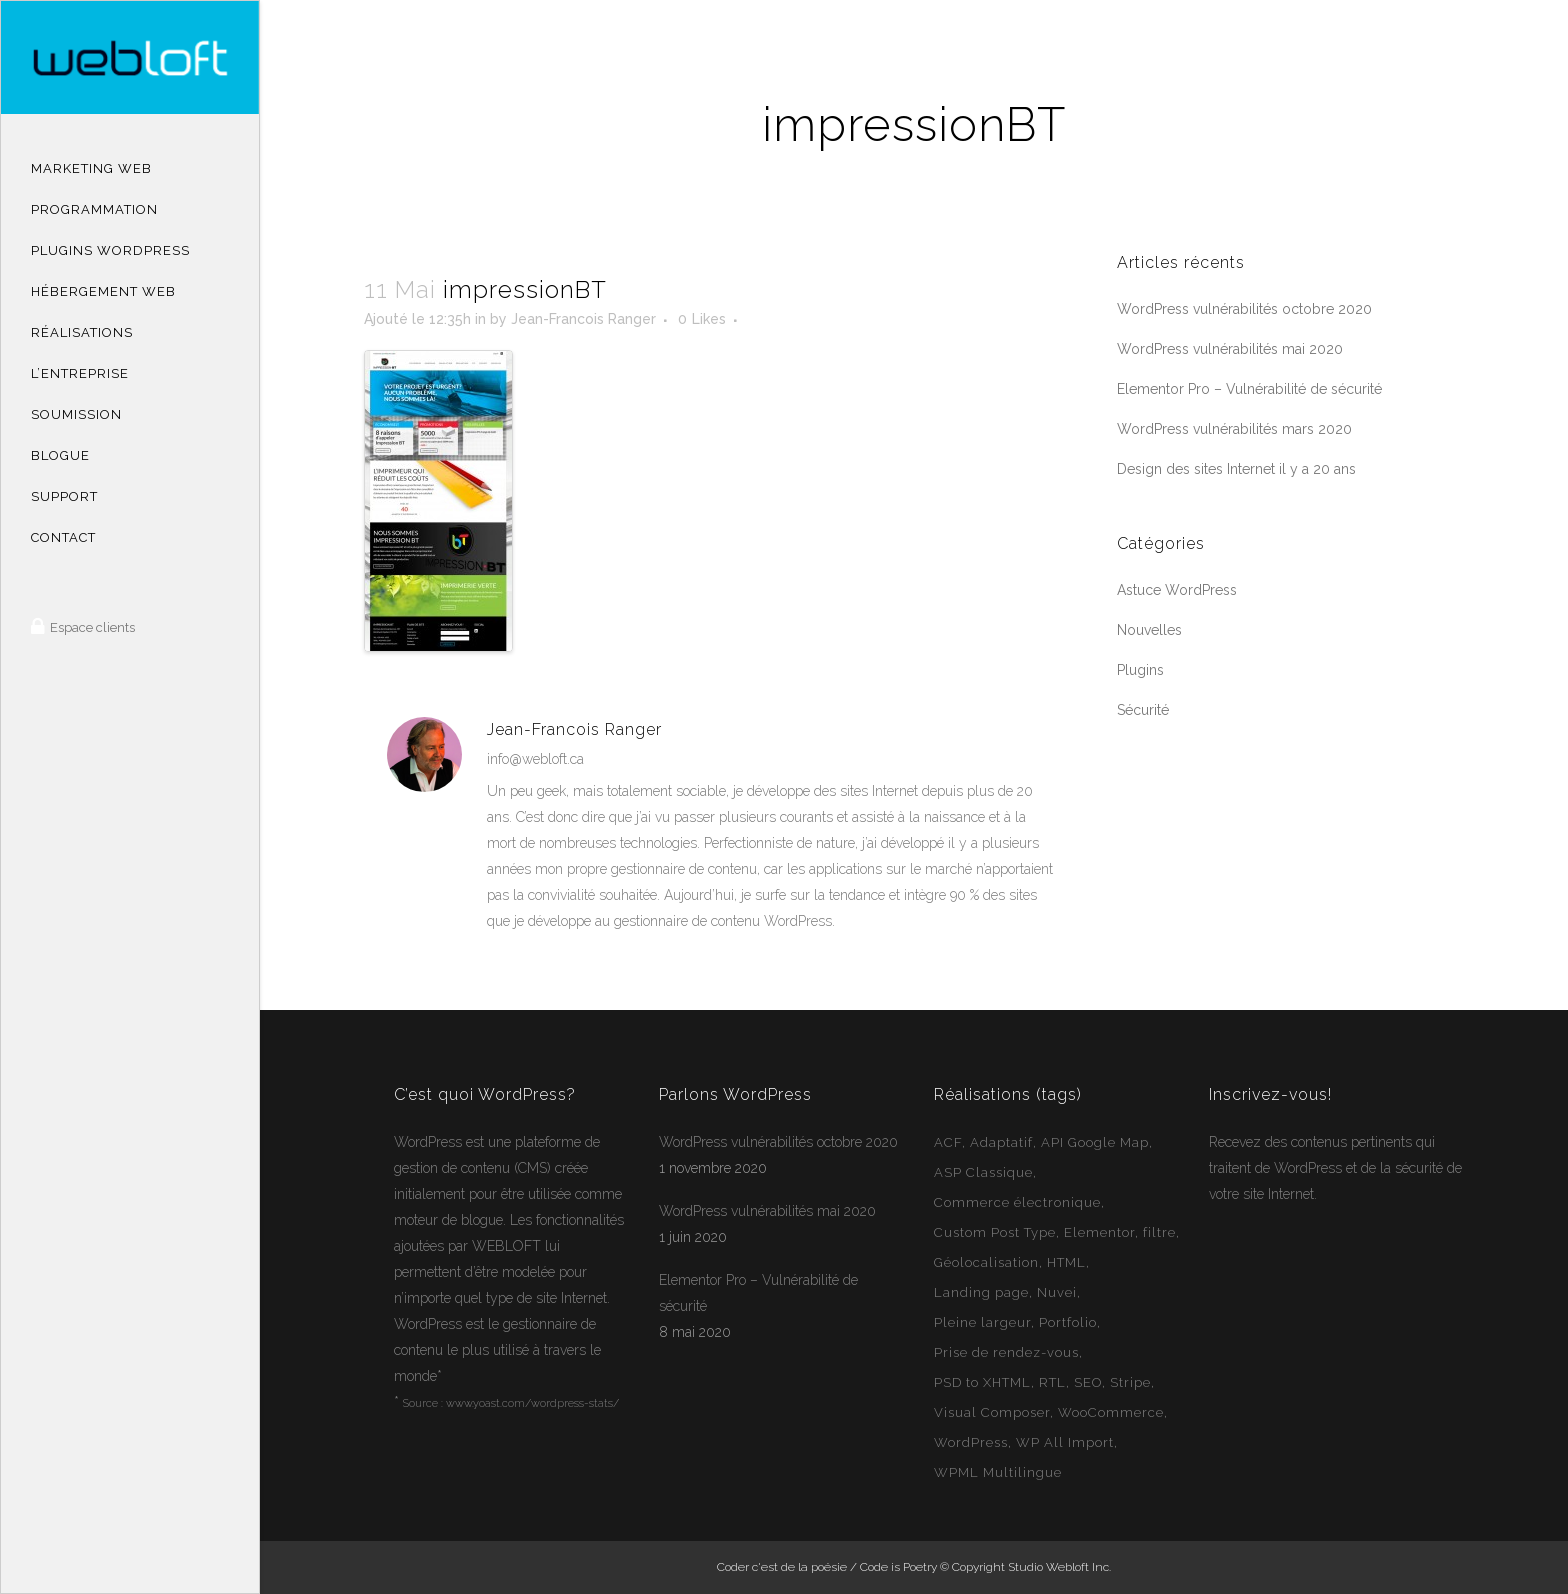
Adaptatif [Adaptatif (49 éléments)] (1001, 1142)
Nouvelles (1149, 630)
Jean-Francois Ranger (583, 319)
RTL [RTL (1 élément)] (1052, 1382)
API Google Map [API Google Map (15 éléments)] (1095, 1142)
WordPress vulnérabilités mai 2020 (1230, 349)
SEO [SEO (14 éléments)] (1088, 1382)
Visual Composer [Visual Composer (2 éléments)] (992, 1412)
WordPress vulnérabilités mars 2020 (1234, 429)
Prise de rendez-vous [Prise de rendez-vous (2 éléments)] (1006, 1352)
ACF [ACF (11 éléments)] (948, 1142)
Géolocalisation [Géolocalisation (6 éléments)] (986, 1262)
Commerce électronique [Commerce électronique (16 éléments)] (1017, 1202)
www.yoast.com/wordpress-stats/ (532, 1403)
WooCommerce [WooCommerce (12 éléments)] (1111, 1412)
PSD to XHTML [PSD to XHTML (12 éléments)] (982, 1382)
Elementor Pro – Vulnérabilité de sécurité (1249, 389)
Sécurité (1143, 710)
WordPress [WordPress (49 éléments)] (971, 1442)
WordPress (428, 1142)
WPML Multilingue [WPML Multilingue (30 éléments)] (998, 1472)
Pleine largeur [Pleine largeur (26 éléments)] (982, 1322)
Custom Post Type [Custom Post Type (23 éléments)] (995, 1232)
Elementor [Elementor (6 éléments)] (1099, 1232)
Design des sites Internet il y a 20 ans (1236, 469)
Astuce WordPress (1177, 590)
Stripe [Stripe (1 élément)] (1130, 1382)
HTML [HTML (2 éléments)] (1066, 1262)
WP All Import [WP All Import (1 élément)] (1065, 1442)
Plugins (1140, 670)
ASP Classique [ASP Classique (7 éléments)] (983, 1172)
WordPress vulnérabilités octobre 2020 (1244, 309)
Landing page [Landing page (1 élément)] (981, 1292)
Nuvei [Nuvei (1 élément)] (1057, 1292)
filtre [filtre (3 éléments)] (1159, 1232)
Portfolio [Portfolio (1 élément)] (1068, 1322)
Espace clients (91, 627)
